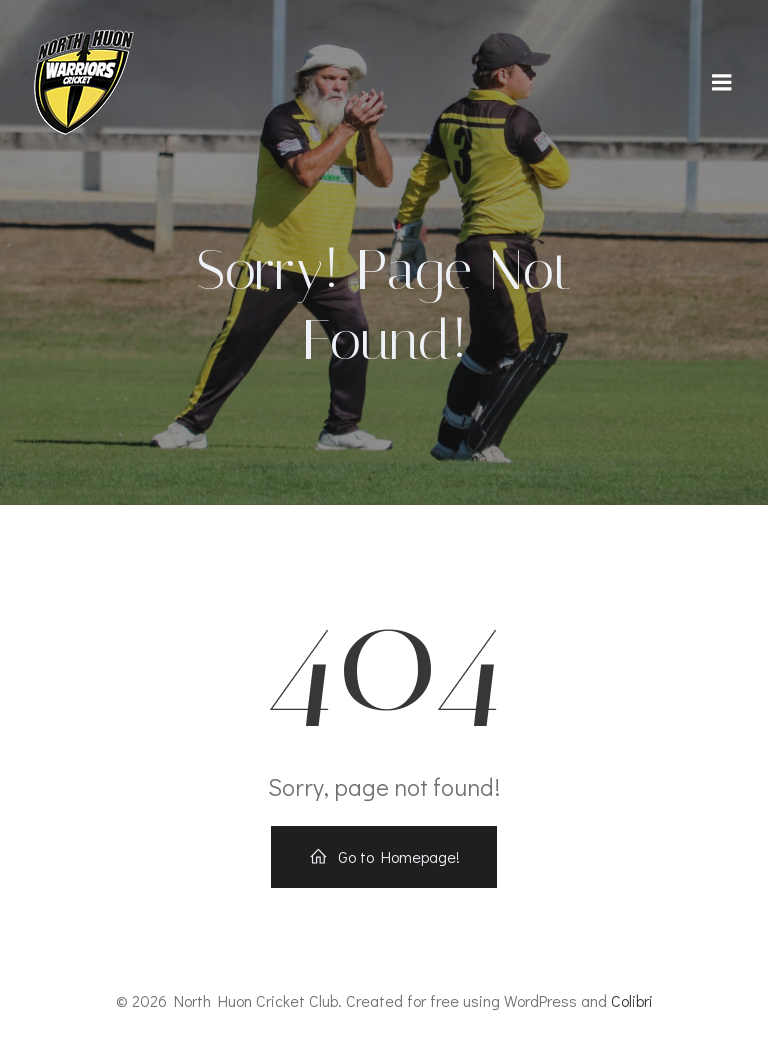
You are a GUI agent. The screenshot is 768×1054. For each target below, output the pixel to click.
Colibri (632, 1000)
